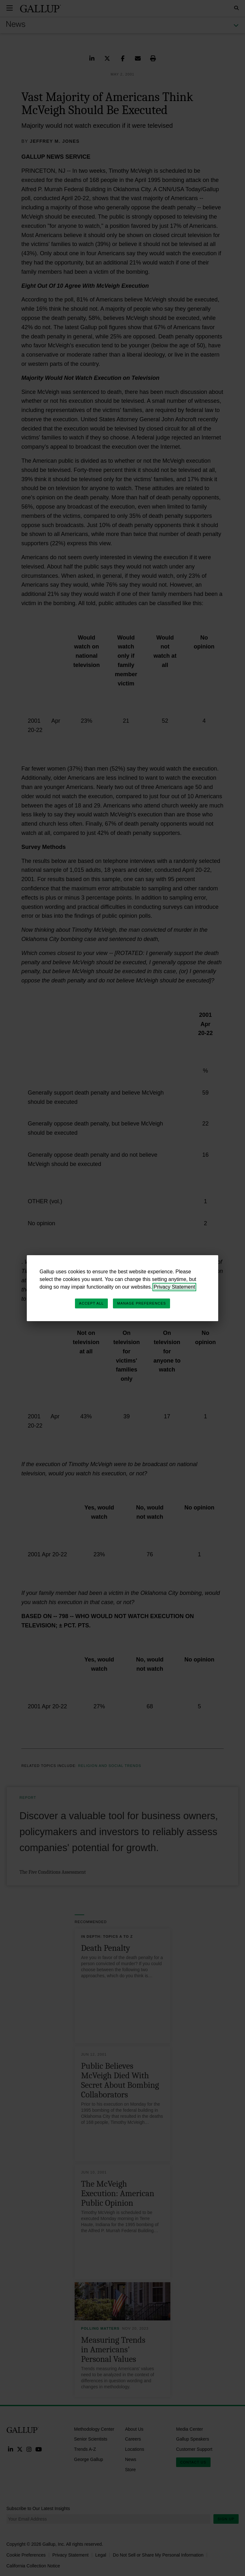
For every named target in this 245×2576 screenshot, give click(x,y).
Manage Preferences (141, 1303)
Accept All (91, 1303)
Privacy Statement (174, 1287)
